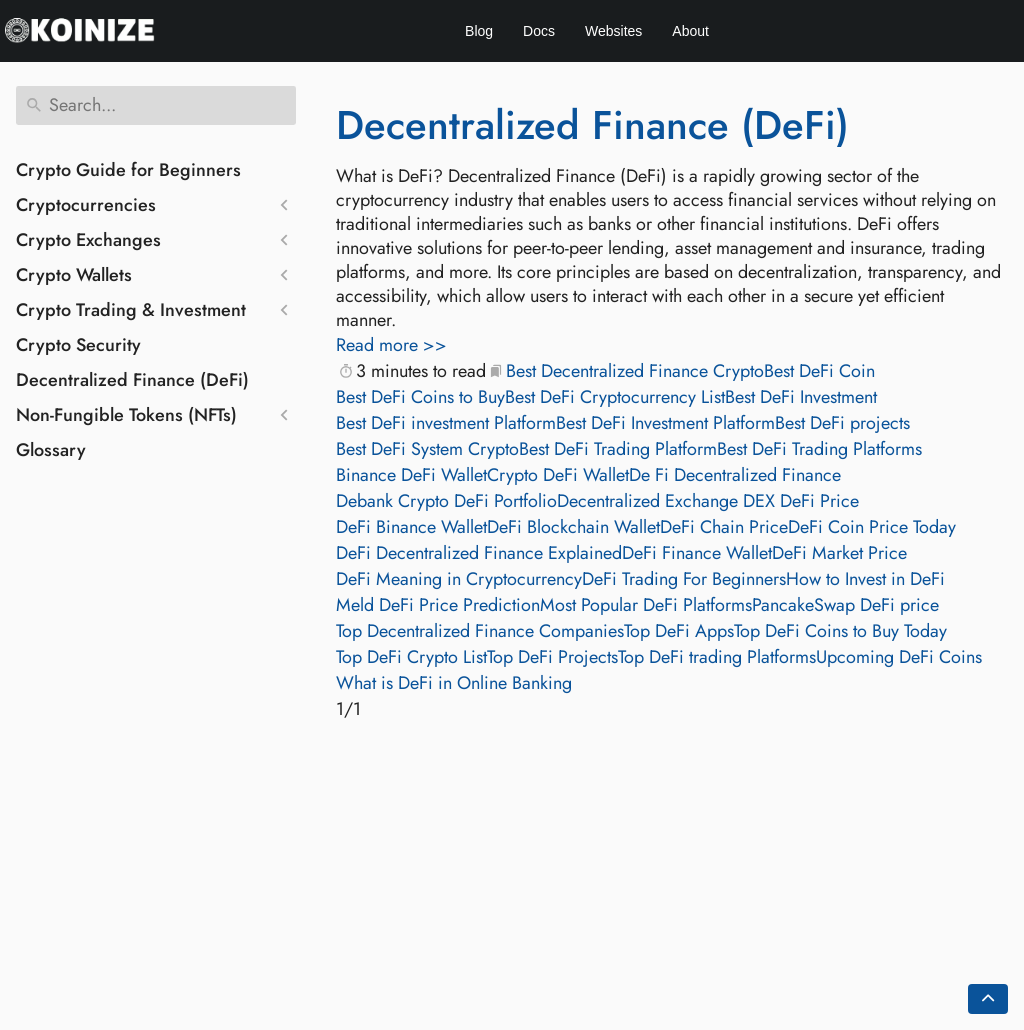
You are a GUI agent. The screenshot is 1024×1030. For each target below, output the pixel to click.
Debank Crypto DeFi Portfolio (446, 501)
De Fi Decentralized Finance (735, 475)
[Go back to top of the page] (988, 999)
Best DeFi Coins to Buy (420, 397)
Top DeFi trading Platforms (717, 657)
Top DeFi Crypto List (411, 657)
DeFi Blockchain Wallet (573, 527)
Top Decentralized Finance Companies (480, 631)
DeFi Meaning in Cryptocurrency (459, 579)
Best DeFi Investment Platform (665, 423)
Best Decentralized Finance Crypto (635, 371)
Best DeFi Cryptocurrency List (615, 397)
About (690, 31)
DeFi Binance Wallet (411, 527)
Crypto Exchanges (88, 240)
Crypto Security (78, 345)
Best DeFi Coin (819, 371)
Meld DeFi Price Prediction (438, 605)
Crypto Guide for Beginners (128, 170)
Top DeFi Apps (679, 631)
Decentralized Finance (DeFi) (132, 380)
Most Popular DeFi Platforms (646, 605)
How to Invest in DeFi (865, 579)
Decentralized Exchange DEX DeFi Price (708, 501)
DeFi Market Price (839, 553)
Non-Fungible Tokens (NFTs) (126, 415)
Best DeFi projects (842, 423)
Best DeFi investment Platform (446, 423)
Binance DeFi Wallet (411, 475)
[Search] (156, 105)
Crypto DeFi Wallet (558, 475)
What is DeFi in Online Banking (454, 683)
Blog (479, 31)
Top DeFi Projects (552, 657)
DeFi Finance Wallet (697, 553)
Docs (539, 31)
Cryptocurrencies (86, 205)
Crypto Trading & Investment (131, 310)
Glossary (51, 450)
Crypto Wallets (74, 275)
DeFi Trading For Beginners (684, 579)
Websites (613, 31)
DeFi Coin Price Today (872, 527)
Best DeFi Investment (801, 397)
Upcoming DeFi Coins (899, 657)
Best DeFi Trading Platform (618, 449)
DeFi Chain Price (724, 527)
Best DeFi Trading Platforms (819, 449)
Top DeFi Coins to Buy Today (840, 631)
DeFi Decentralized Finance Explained (479, 553)
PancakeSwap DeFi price (845, 605)
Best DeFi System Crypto (427, 449)
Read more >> (391, 345)
